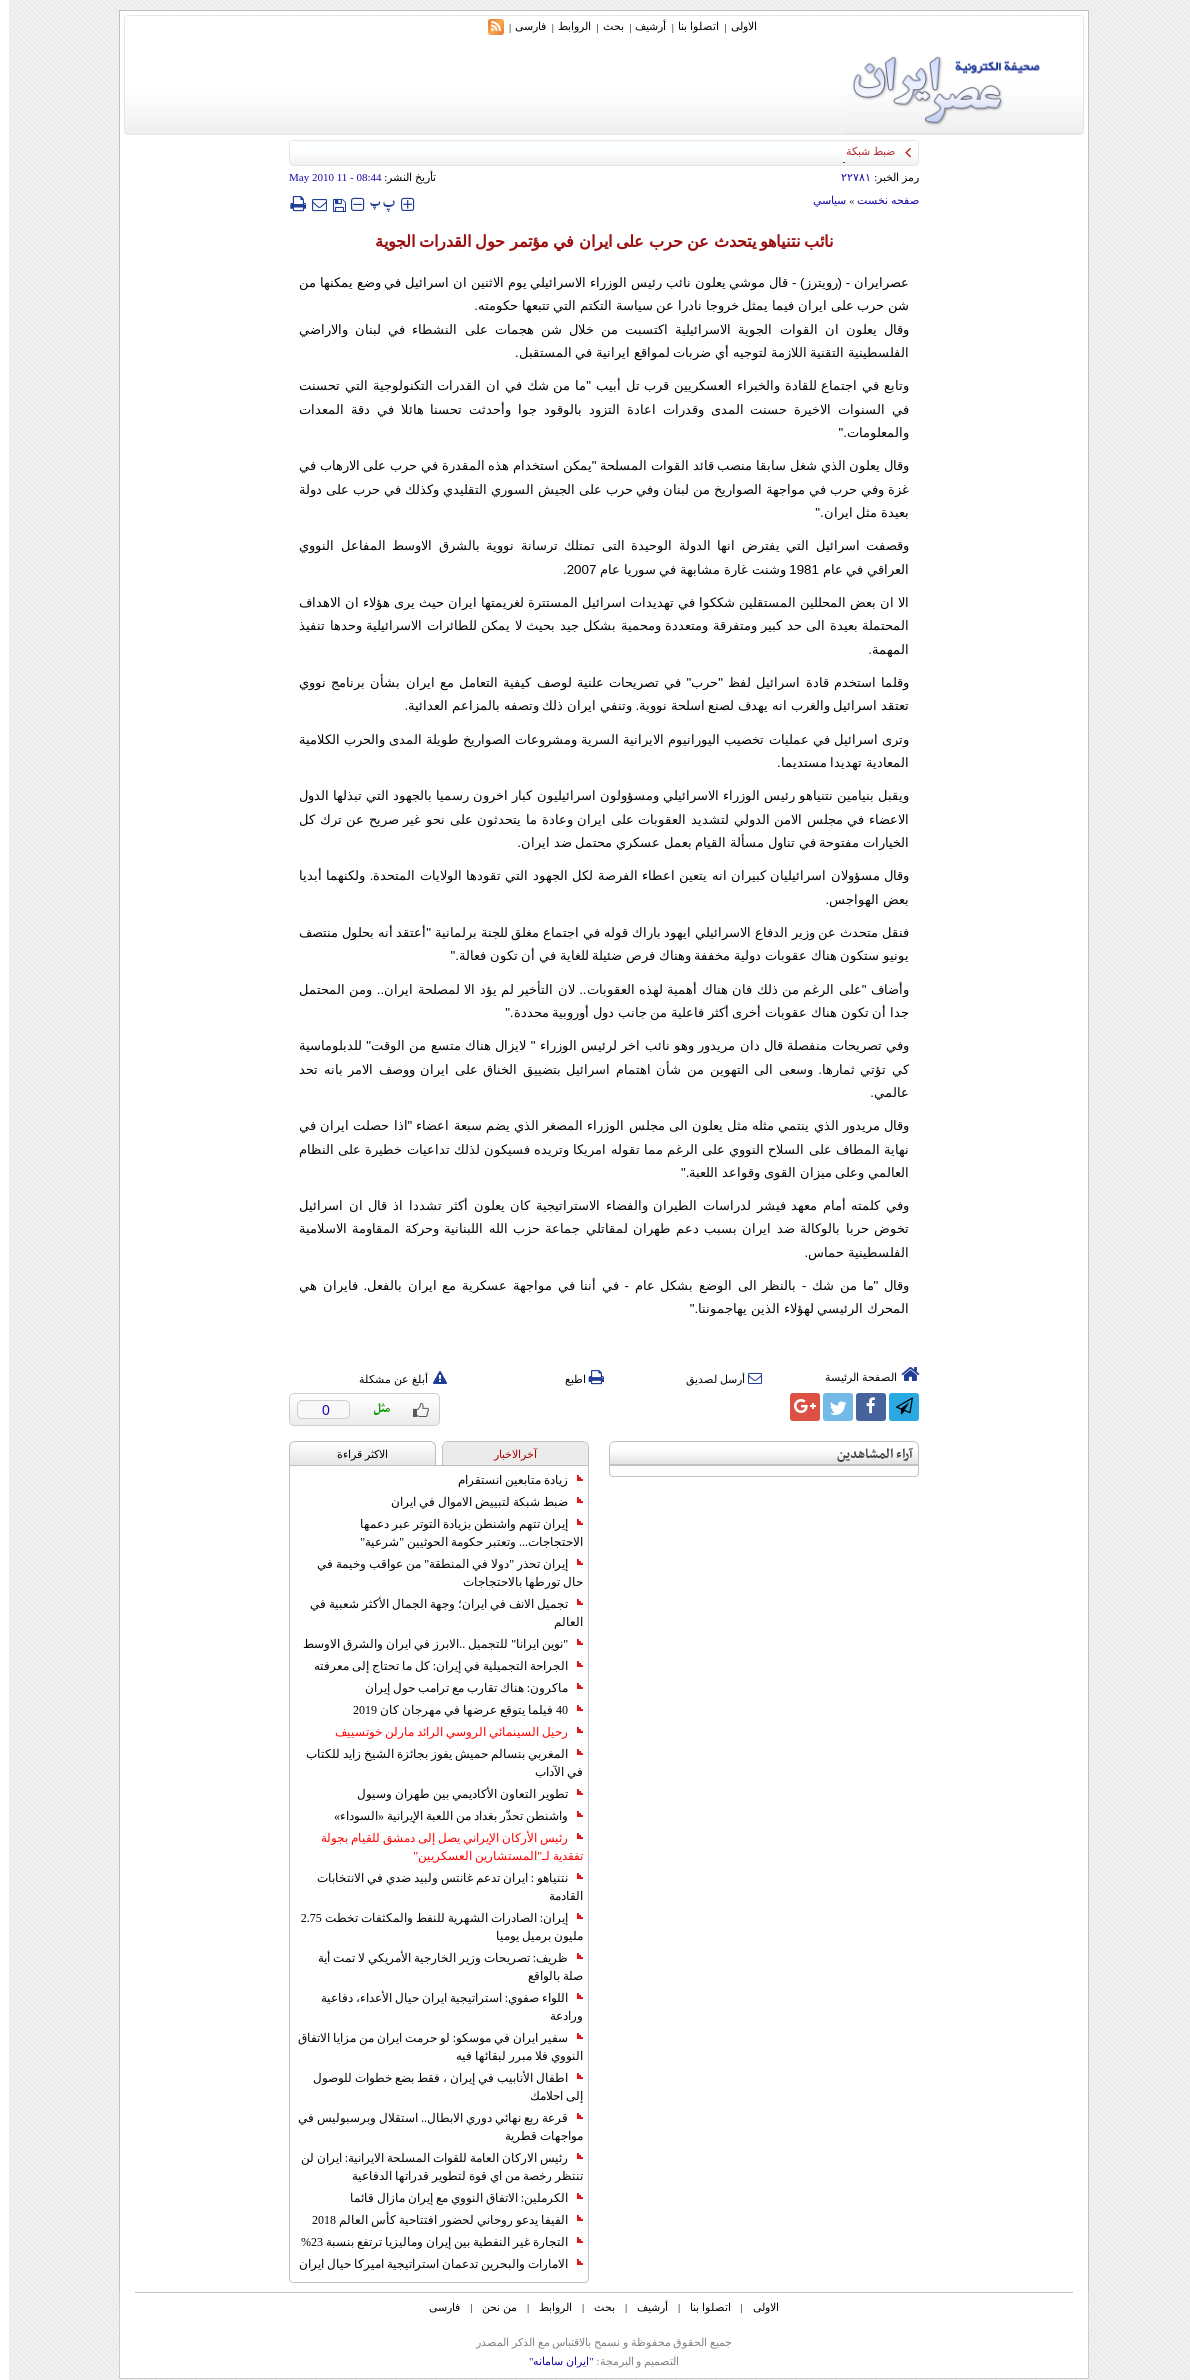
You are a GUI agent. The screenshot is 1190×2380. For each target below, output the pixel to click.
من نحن (490, 2307)
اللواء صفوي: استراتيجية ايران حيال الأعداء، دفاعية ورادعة (443, 2007)
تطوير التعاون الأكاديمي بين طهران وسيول (461, 1794)
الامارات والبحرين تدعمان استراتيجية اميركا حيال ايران (432, 2264)
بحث (604, 26)
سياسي (820, 200)
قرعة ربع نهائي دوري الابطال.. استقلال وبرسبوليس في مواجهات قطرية (431, 2127)
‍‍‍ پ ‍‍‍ (374, 203)
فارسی (521, 26)
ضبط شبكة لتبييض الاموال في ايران (478, 1502)
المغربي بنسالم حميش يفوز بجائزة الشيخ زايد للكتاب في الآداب (435, 1763)
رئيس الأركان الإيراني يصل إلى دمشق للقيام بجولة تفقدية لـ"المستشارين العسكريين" (443, 1847)
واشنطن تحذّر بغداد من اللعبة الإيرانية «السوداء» (449, 1816)
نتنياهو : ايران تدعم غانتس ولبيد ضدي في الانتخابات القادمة (441, 1887)
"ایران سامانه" (552, 2361)
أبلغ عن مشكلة (394, 1379)
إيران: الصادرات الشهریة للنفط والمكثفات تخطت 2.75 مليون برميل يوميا (433, 1927)
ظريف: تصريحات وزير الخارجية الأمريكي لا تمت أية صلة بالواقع (441, 1967)
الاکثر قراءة (353, 1454)
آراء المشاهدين (866, 1454)
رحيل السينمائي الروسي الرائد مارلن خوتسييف (450, 1732)
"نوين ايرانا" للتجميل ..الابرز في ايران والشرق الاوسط (434, 1644)
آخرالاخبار (506, 1454)
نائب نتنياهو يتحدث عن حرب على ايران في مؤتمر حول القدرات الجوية (595, 241)
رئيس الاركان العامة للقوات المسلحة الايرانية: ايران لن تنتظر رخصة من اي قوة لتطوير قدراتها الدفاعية (433, 2167)
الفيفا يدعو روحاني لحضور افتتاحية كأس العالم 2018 (438, 2220)
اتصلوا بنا (689, 26)
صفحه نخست (879, 200)
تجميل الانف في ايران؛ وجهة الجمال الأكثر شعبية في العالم (437, 1613)
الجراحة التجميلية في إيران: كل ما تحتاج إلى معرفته (439, 1666)
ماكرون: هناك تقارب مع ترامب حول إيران (465, 1688)
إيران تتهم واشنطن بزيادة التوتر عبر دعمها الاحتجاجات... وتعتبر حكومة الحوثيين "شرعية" (462, 1533)
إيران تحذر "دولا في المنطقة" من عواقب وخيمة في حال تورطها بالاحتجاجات (441, 1573)
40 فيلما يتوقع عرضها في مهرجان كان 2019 (459, 1710)
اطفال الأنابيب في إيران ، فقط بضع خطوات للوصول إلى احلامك (439, 2087)
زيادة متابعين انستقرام (511, 1480)
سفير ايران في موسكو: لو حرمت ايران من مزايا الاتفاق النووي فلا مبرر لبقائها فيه (431, 2047)
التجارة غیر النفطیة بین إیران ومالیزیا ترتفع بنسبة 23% (433, 2242)
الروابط (565, 26)
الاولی (735, 26)
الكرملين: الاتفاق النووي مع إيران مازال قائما (457, 2198)
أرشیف (641, 26)
